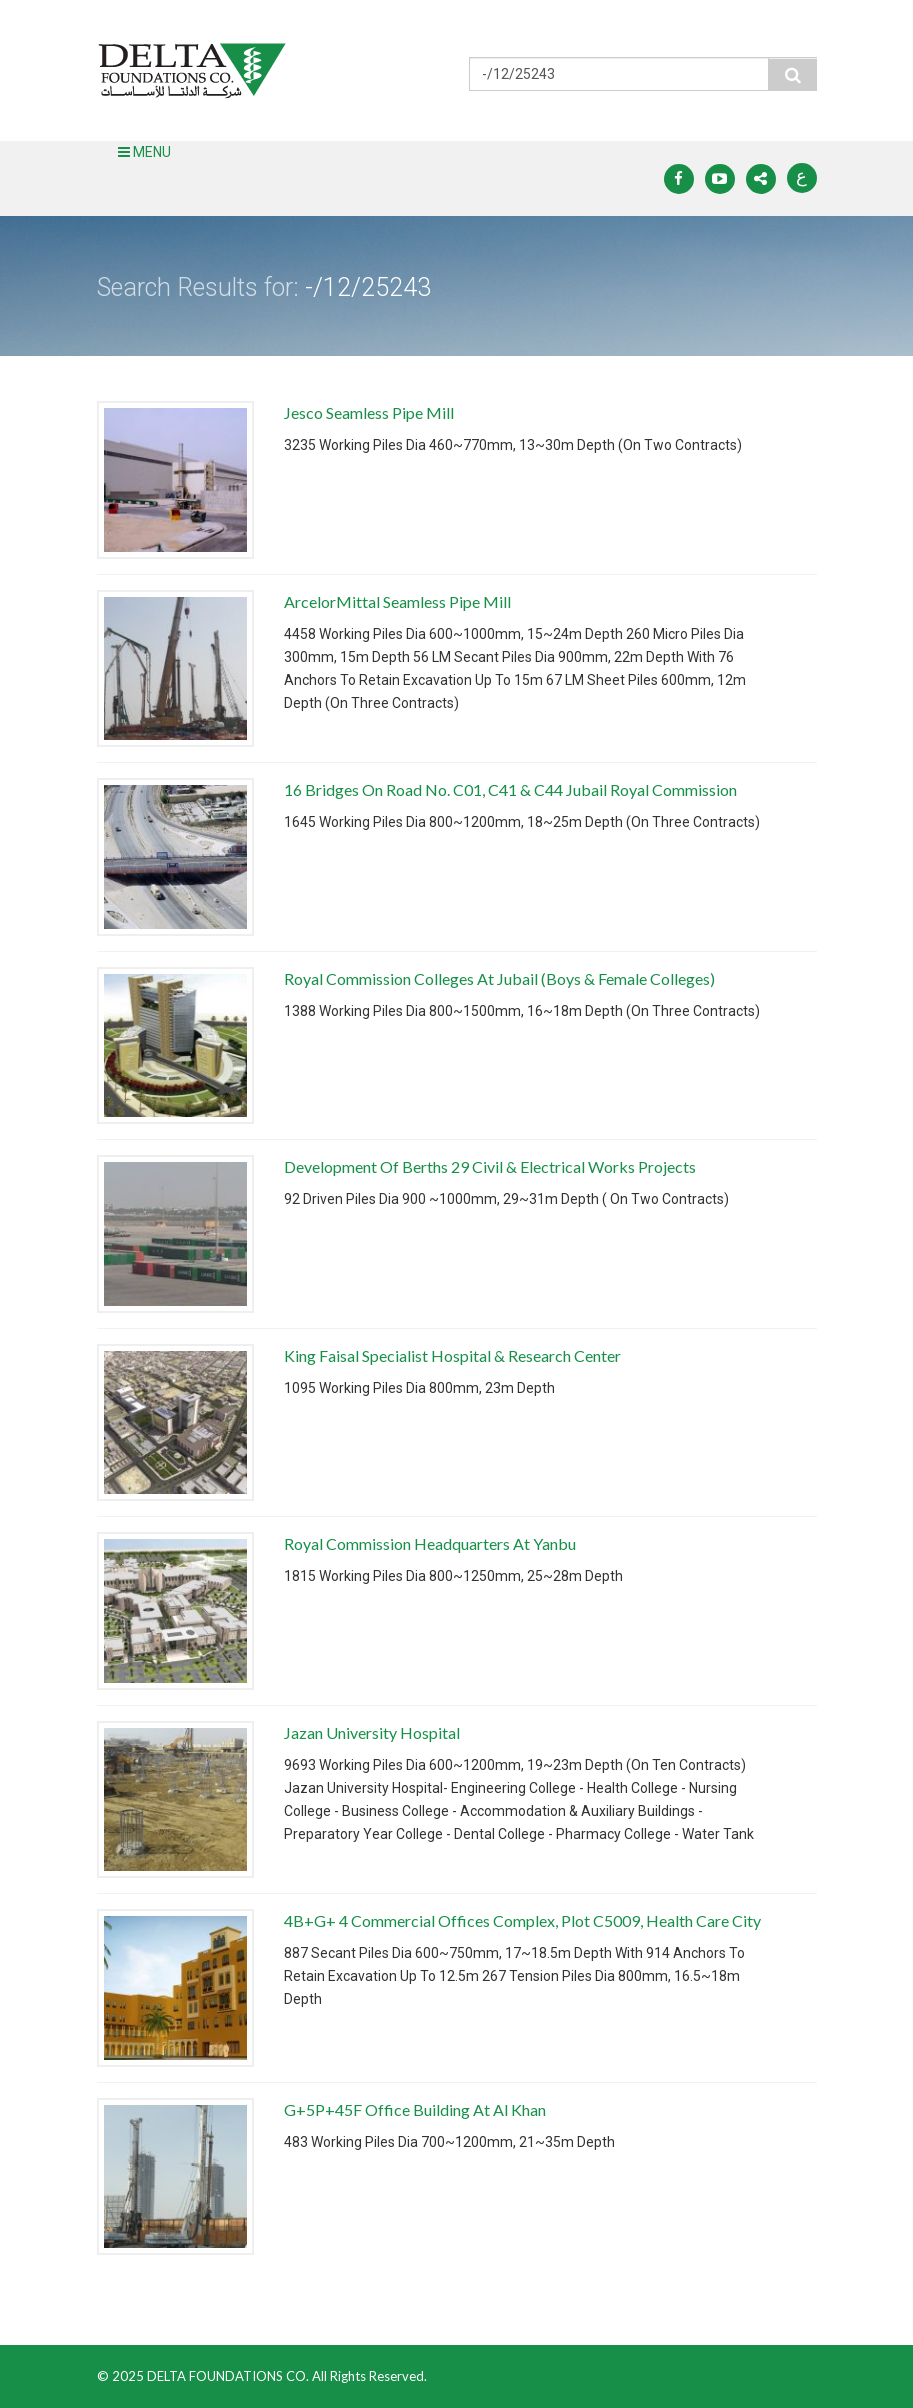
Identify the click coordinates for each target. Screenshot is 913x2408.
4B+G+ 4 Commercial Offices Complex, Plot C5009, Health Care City (522, 1920)
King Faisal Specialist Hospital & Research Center (452, 1355)
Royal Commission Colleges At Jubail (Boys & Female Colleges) (499, 978)
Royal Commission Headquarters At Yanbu (430, 1543)
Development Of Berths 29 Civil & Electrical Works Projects (490, 1166)
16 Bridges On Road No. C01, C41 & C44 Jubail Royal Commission (510, 789)
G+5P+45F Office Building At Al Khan (415, 2109)
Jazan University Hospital (372, 1732)
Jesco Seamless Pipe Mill (369, 412)
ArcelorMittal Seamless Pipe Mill (397, 601)
